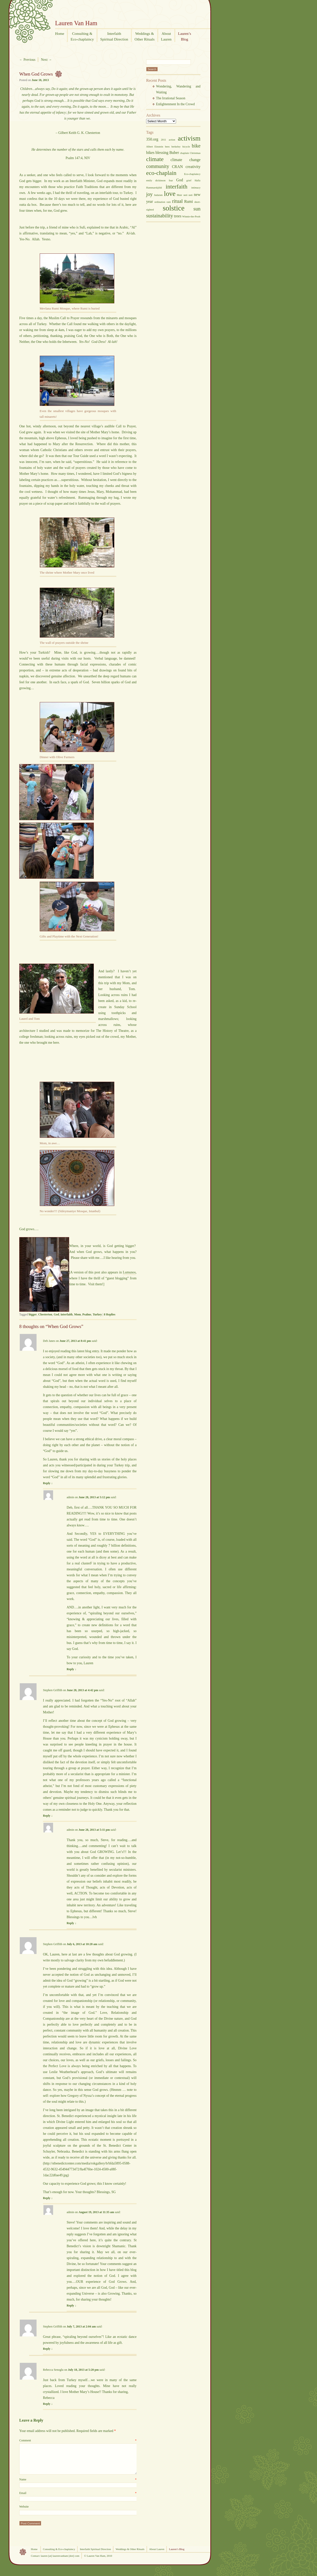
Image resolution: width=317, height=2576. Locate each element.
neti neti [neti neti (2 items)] (188, 195)
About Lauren (156, 2555)
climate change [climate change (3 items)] (185, 160)
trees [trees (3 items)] (177, 216)
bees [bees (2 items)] (167, 146)
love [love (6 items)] (170, 193)
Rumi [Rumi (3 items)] (188, 201)
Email (78, 2499)
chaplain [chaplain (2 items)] (184, 153)
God (56, 1314)
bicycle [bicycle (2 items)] (186, 146)
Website (24, 2512)
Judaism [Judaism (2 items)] (158, 195)
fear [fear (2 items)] (171, 180)
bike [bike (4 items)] (196, 145)
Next (46, 60)
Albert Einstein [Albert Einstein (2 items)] (154, 146)
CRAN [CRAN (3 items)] (177, 167)
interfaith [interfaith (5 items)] (176, 186)
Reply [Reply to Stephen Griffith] (48, 1815)
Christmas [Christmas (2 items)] (195, 153)
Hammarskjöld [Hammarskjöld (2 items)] (154, 187)
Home (34, 2555)
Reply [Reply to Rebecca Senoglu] (48, 2404)
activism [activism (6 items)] (189, 138)
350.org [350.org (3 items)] (152, 139)
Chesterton (45, 1314)
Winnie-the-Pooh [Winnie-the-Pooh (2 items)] (191, 216)
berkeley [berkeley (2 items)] (176, 146)
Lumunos (129, 1272)
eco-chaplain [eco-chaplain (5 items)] (161, 173)
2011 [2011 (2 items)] (163, 139)
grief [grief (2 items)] (188, 180)
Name (78, 2485)
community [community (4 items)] (157, 166)
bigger (33, 1314)
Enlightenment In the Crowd (175, 104)
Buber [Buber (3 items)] (174, 152)
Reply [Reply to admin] (71, 1669)
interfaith (67, 1314)
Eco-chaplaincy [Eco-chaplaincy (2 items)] (192, 174)
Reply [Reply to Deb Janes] (48, 1483)
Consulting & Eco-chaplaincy (59, 2555)
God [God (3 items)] (179, 180)
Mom (77, 1314)
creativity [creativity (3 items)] (193, 167)
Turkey (97, 1314)
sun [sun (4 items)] (197, 208)
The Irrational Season (170, 98)
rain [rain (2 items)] (169, 202)
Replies (109, 1314)
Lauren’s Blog (176, 2555)
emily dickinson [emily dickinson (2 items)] (155, 180)
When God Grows (36, 74)
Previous (27, 60)
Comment (78, 2440)
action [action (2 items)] (172, 139)
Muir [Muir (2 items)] (179, 195)
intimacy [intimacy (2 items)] (195, 187)
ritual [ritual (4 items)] (177, 201)
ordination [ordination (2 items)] (159, 202)
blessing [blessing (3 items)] (162, 152)
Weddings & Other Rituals (130, 2555)
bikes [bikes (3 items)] (150, 152)
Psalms (86, 1314)
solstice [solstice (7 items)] (173, 208)
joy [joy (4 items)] (149, 194)
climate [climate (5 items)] (155, 159)
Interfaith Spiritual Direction (95, 2555)
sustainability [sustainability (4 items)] (159, 215)
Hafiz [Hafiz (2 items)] (197, 180)
